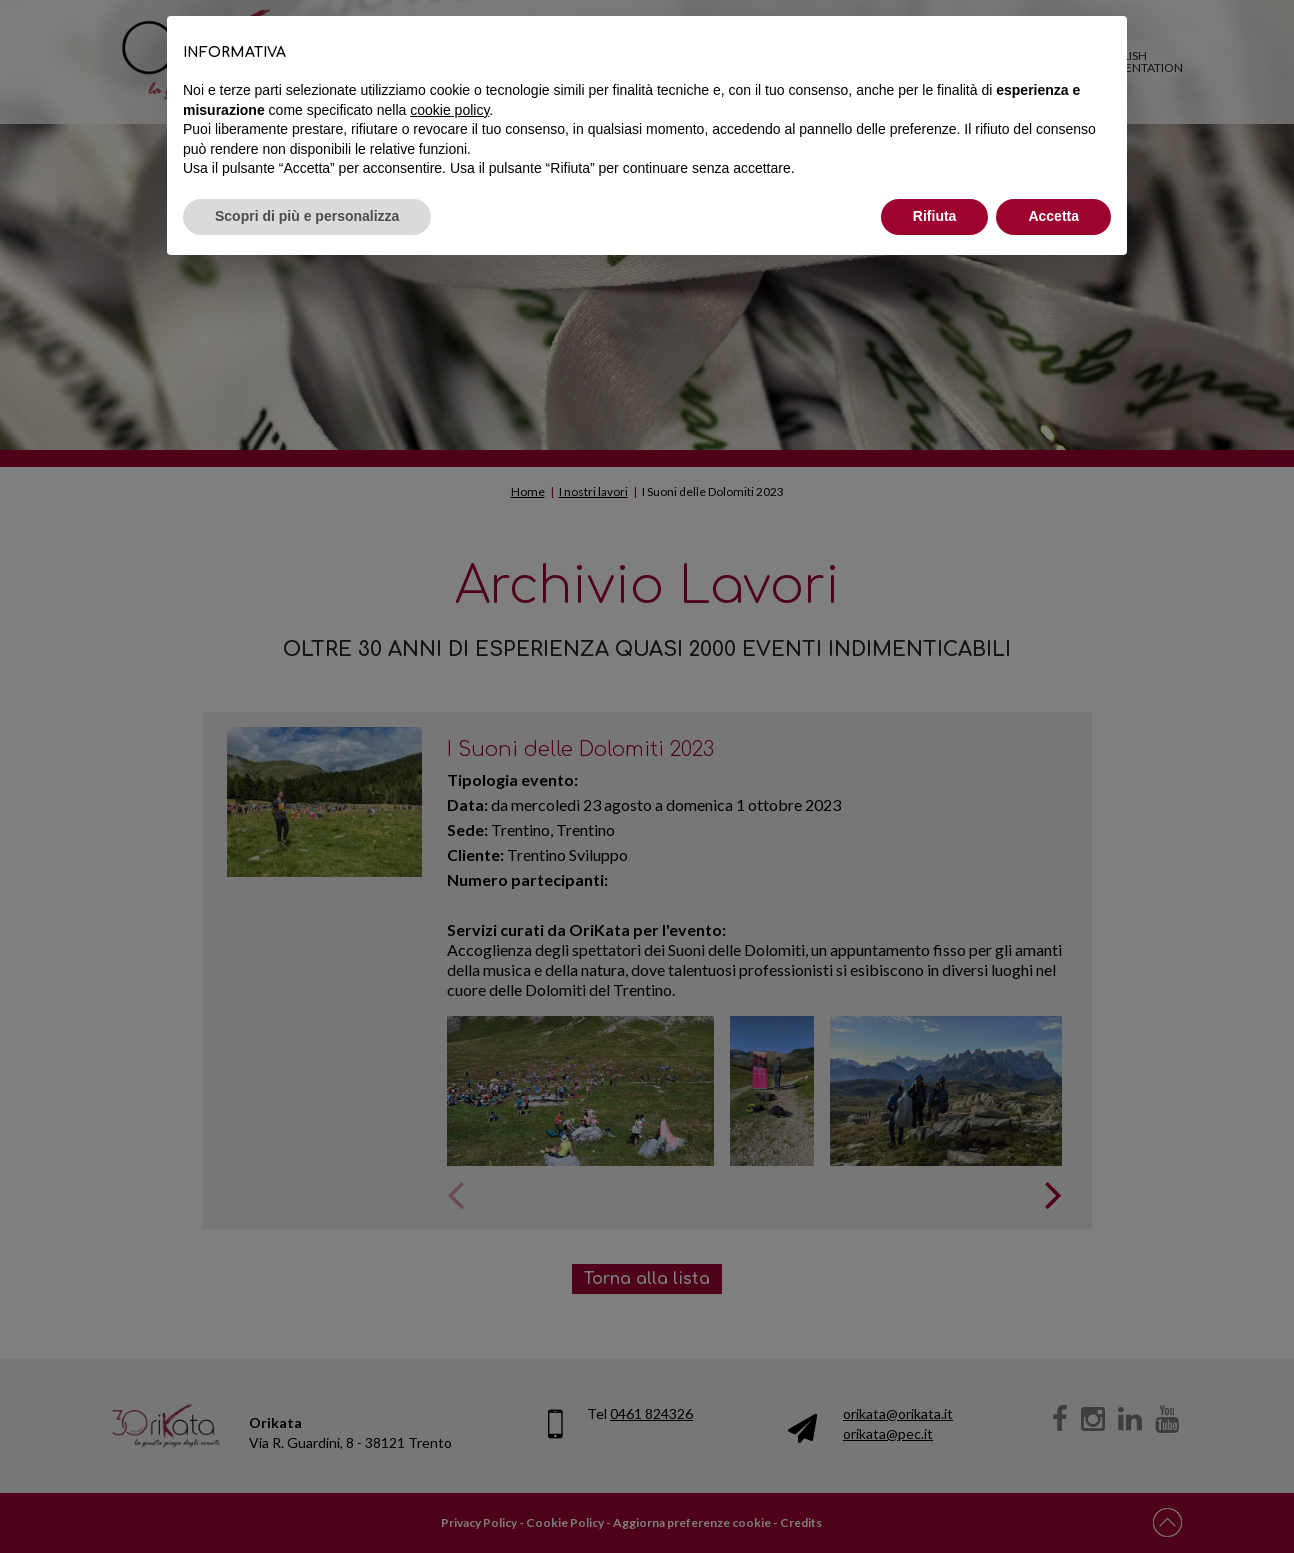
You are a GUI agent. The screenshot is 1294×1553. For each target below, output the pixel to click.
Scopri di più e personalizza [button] (307, 216)
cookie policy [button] (449, 110)
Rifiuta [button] (935, 216)
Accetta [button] (1053, 216)
